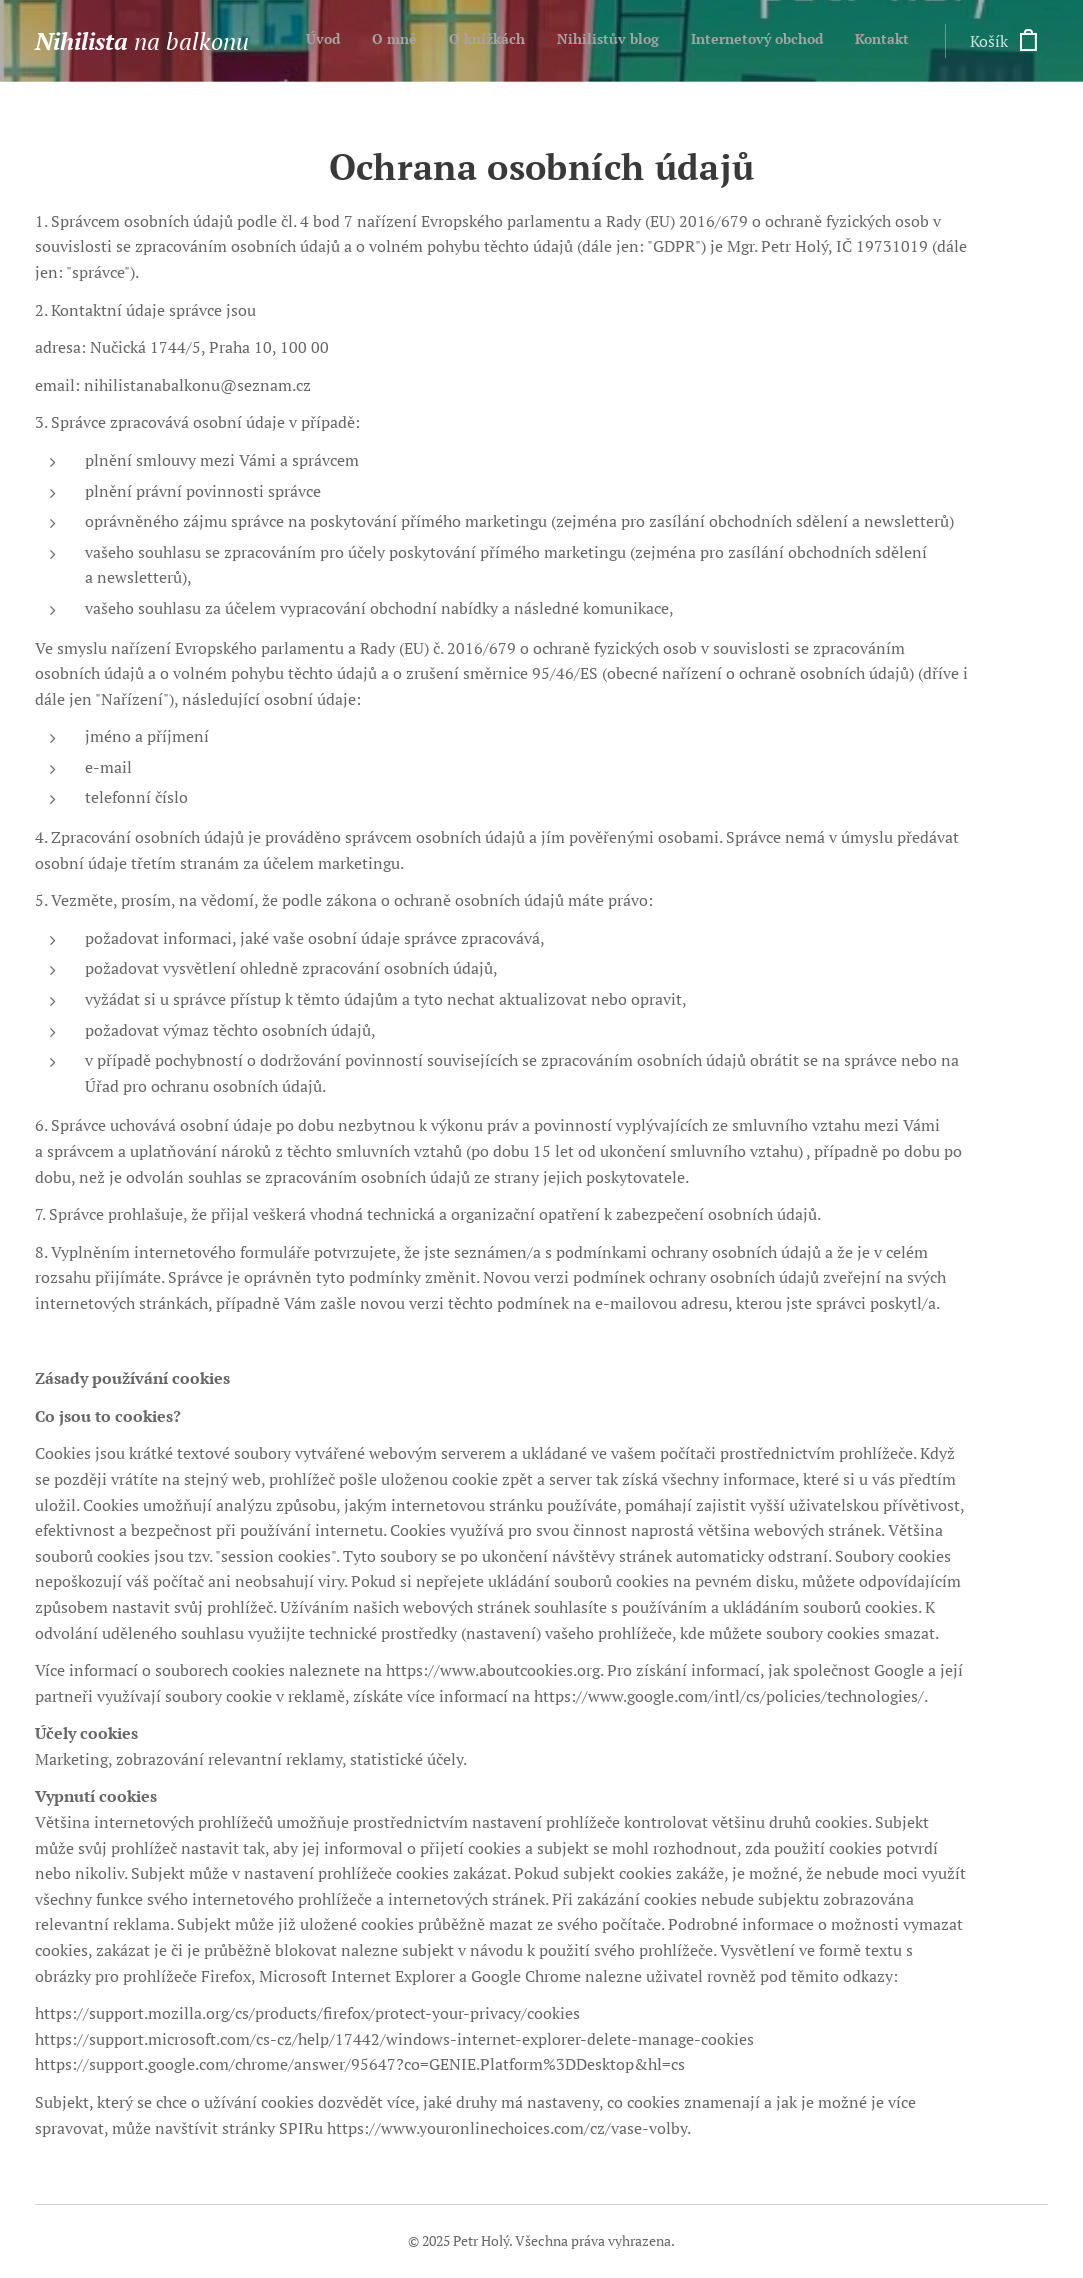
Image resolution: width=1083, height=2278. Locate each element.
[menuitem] (754, 41)
